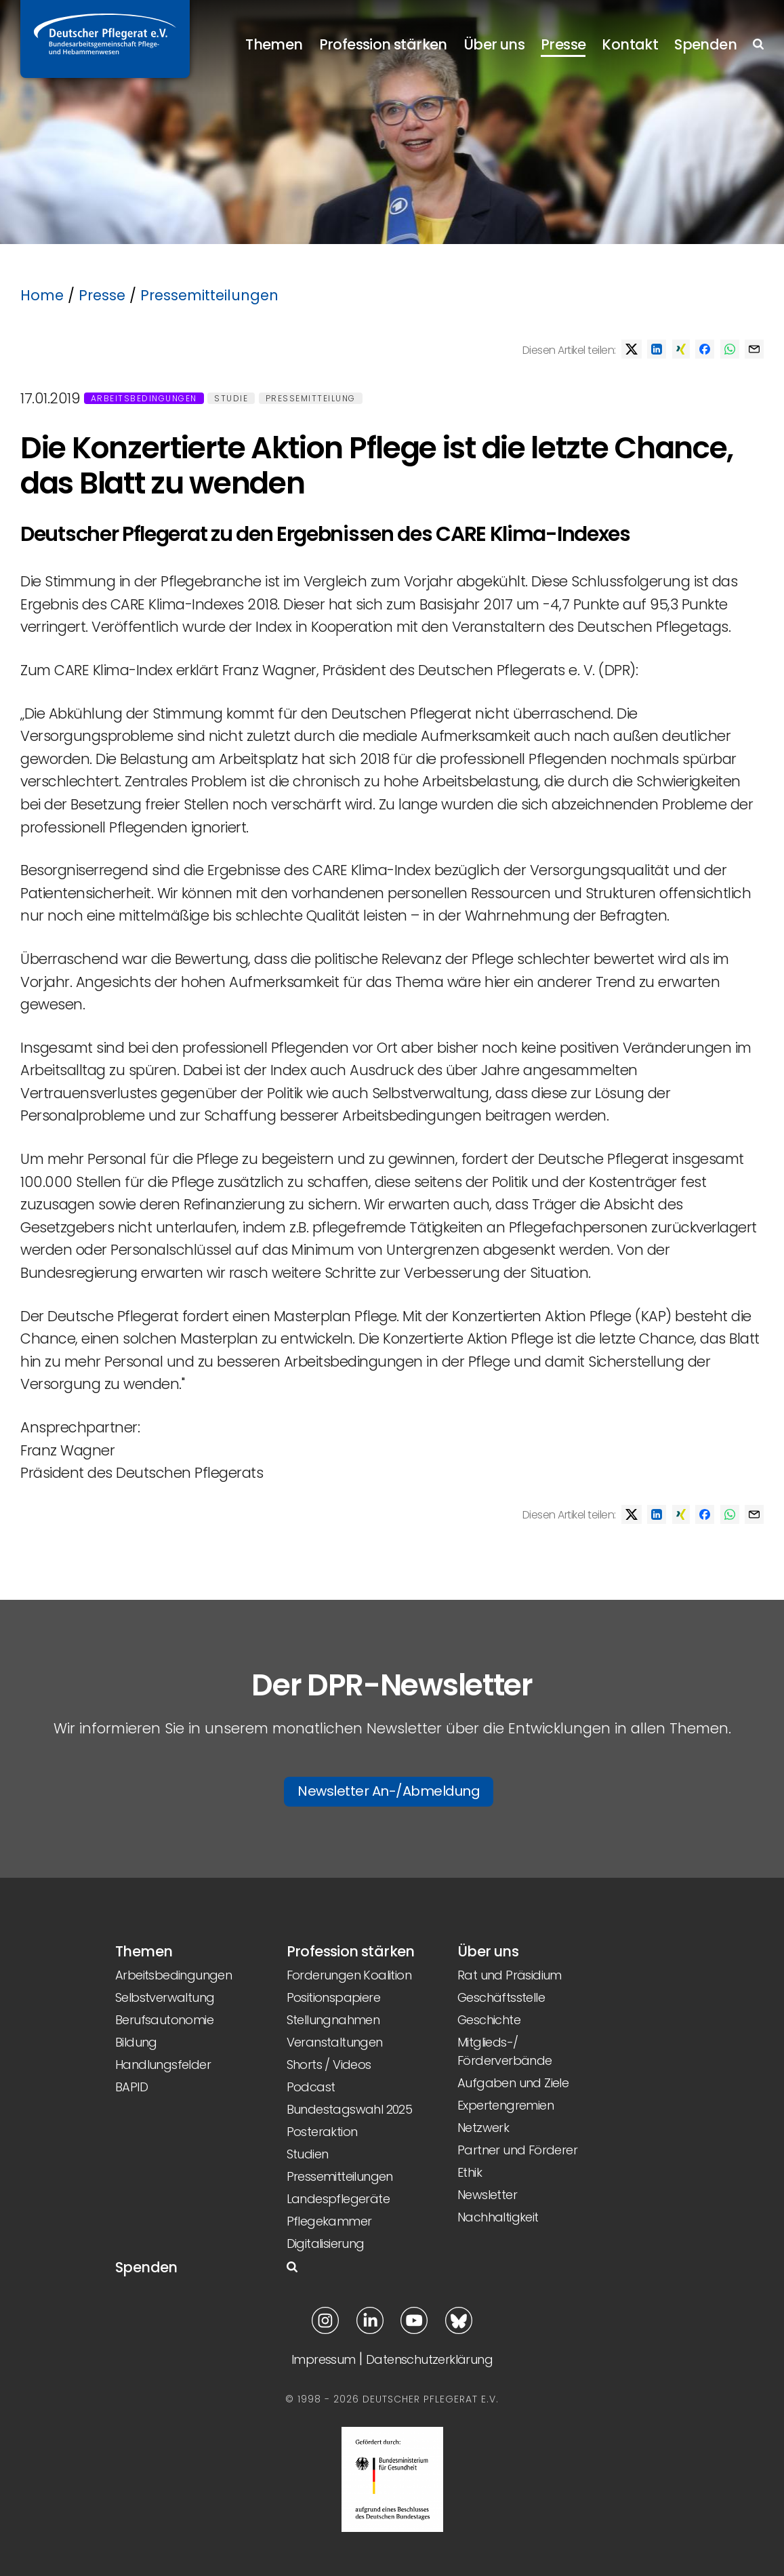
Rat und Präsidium (509, 1975)
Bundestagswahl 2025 (350, 2109)
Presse (563, 44)
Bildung (136, 2042)
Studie (231, 398)
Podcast (311, 2086)
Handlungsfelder (163, 2064)
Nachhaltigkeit (498, 2217)
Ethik (469, 2172)
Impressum (323, 2359)
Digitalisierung (326, 2243)
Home (42, 295)
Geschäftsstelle (501, 1997)
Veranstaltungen (335, 2042)
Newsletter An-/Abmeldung (388, 1791)
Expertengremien (505, 2105)
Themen (273, 44)
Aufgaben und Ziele (513, 2082)
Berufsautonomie (164, 2019)
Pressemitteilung (311, 398)
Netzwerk (483, 2127)
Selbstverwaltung (164, 1997)
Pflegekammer (329, 2221)
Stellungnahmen (333, 2019)
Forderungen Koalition (349, 1975)
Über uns (493, 44)
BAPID (131, 2086)
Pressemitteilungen (209, 295)
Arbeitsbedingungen (144, 398)
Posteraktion (322, 2131)
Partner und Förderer (517, 2149)
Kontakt (630, 44)
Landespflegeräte (338, 2198)
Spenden (705, 44)
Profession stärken (383, 44)
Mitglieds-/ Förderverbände (504, 2051)
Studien (308, 2154)
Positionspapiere (333, 1997)
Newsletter (487, 2194)
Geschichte (488, 2019)
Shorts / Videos (329, 2064)
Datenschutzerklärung (429, 2359)
